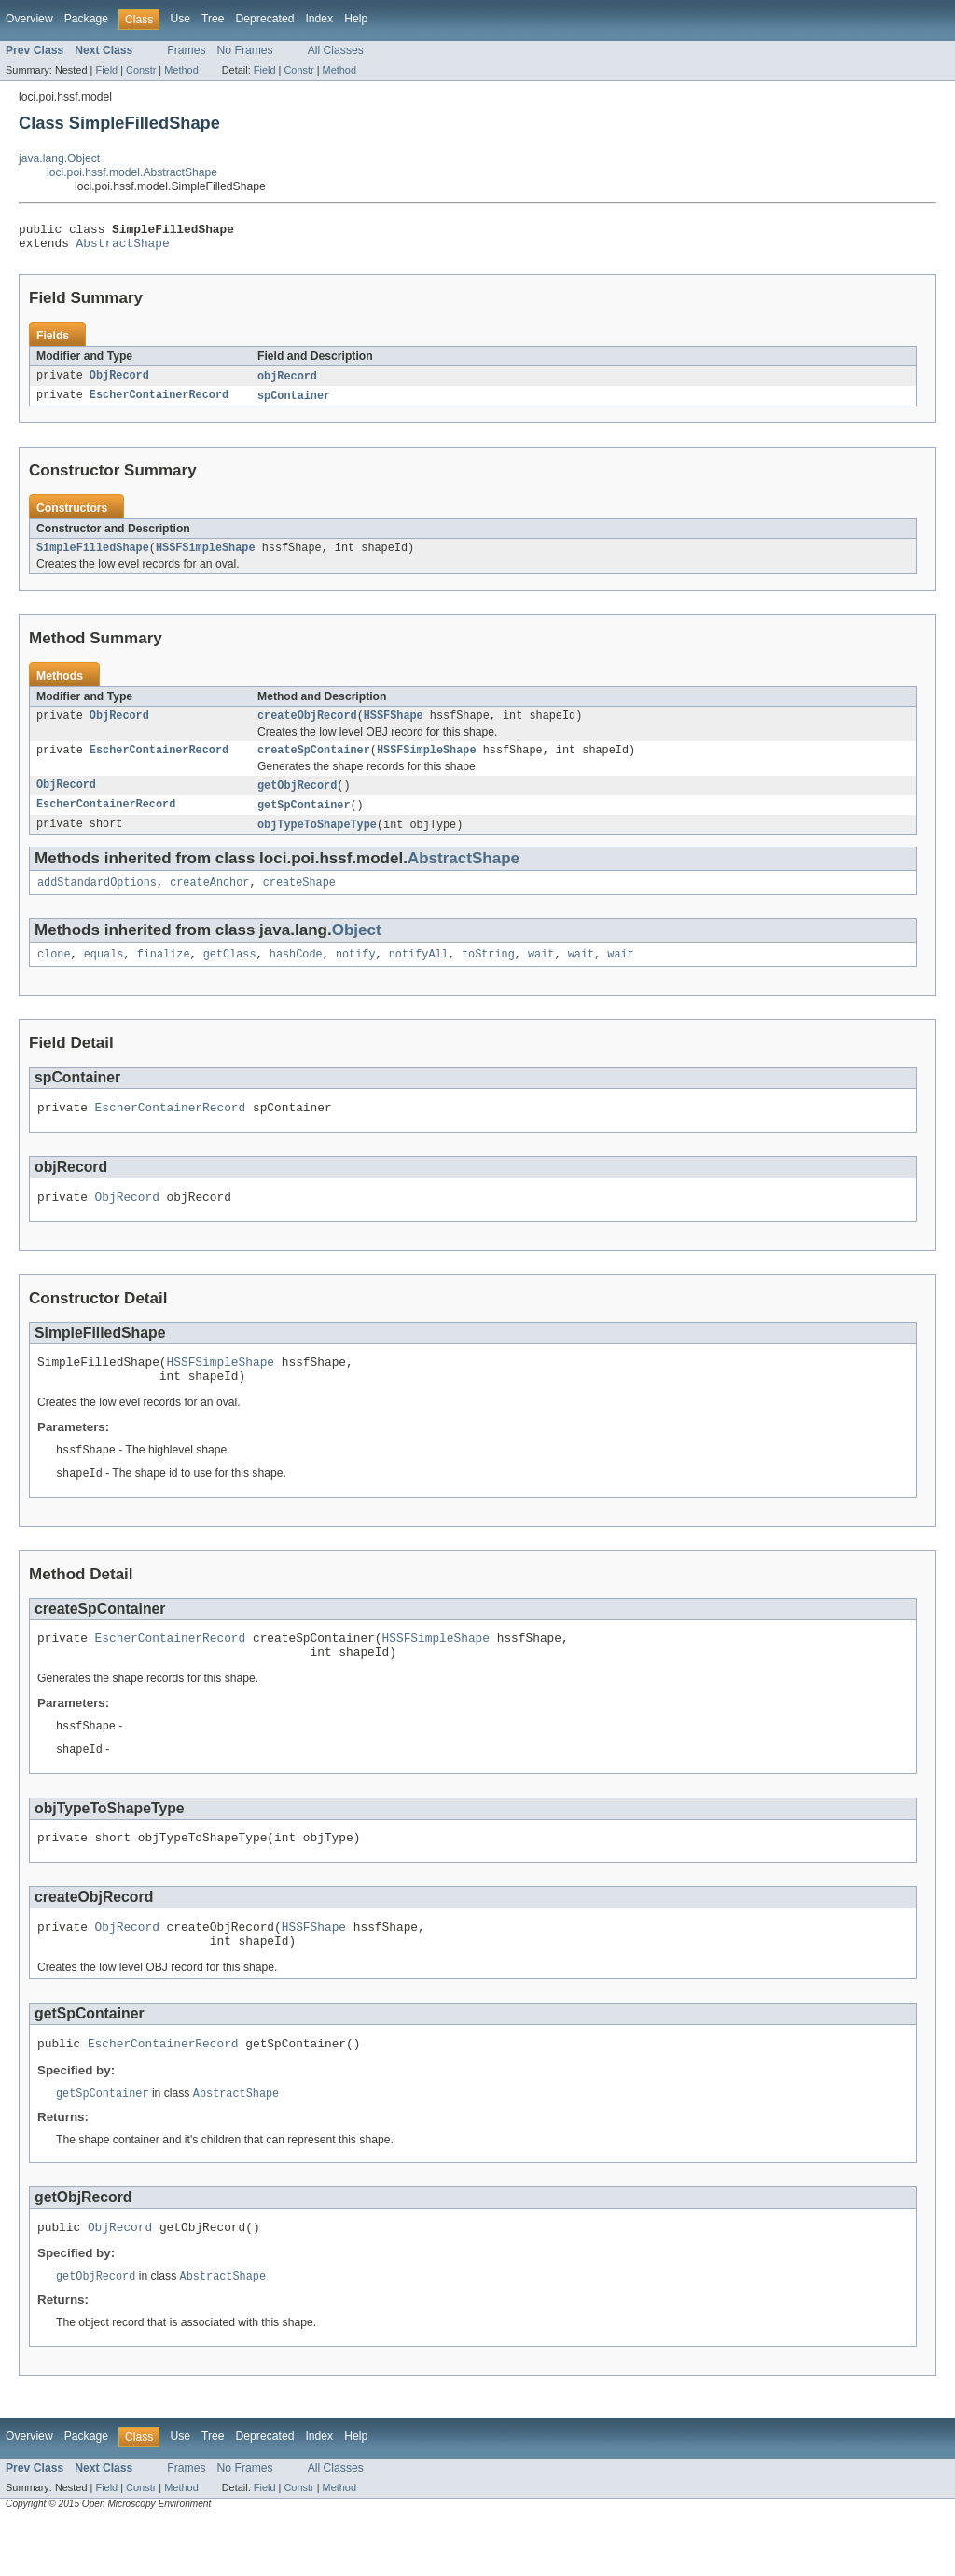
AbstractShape (123, 248)
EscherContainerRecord (159, 402)
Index (319, 18)
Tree (213, 18)
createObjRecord (307, 726)
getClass (229, 973)
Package (86, 18)
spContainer (293, 402)
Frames (186, 50)
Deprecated (265, 18)
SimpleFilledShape (92, 556)
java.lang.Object (59, 158)
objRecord (287, 382)
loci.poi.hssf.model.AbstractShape (132, 172)
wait (541, 973)
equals (104, 973)
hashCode (296, 973)
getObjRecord (297, 799)
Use (180, 18)
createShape (299, 899)
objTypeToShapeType (317, 840)
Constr (141, 70)
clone (54, 973)
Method (181, 70)
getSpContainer (304, 819)
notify (356, 973)
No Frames (245, 50)
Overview (29, 18)
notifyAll (419, 973)
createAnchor (209, 899)
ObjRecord (119, 382)
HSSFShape (393, 726)
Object (356, 948)
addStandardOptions (97, 899)
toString (488, 973)
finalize (163, 973)
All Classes (336, 50)
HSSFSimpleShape (206, 556)
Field (106, 70)
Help (355, 18)
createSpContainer (313, 762)
